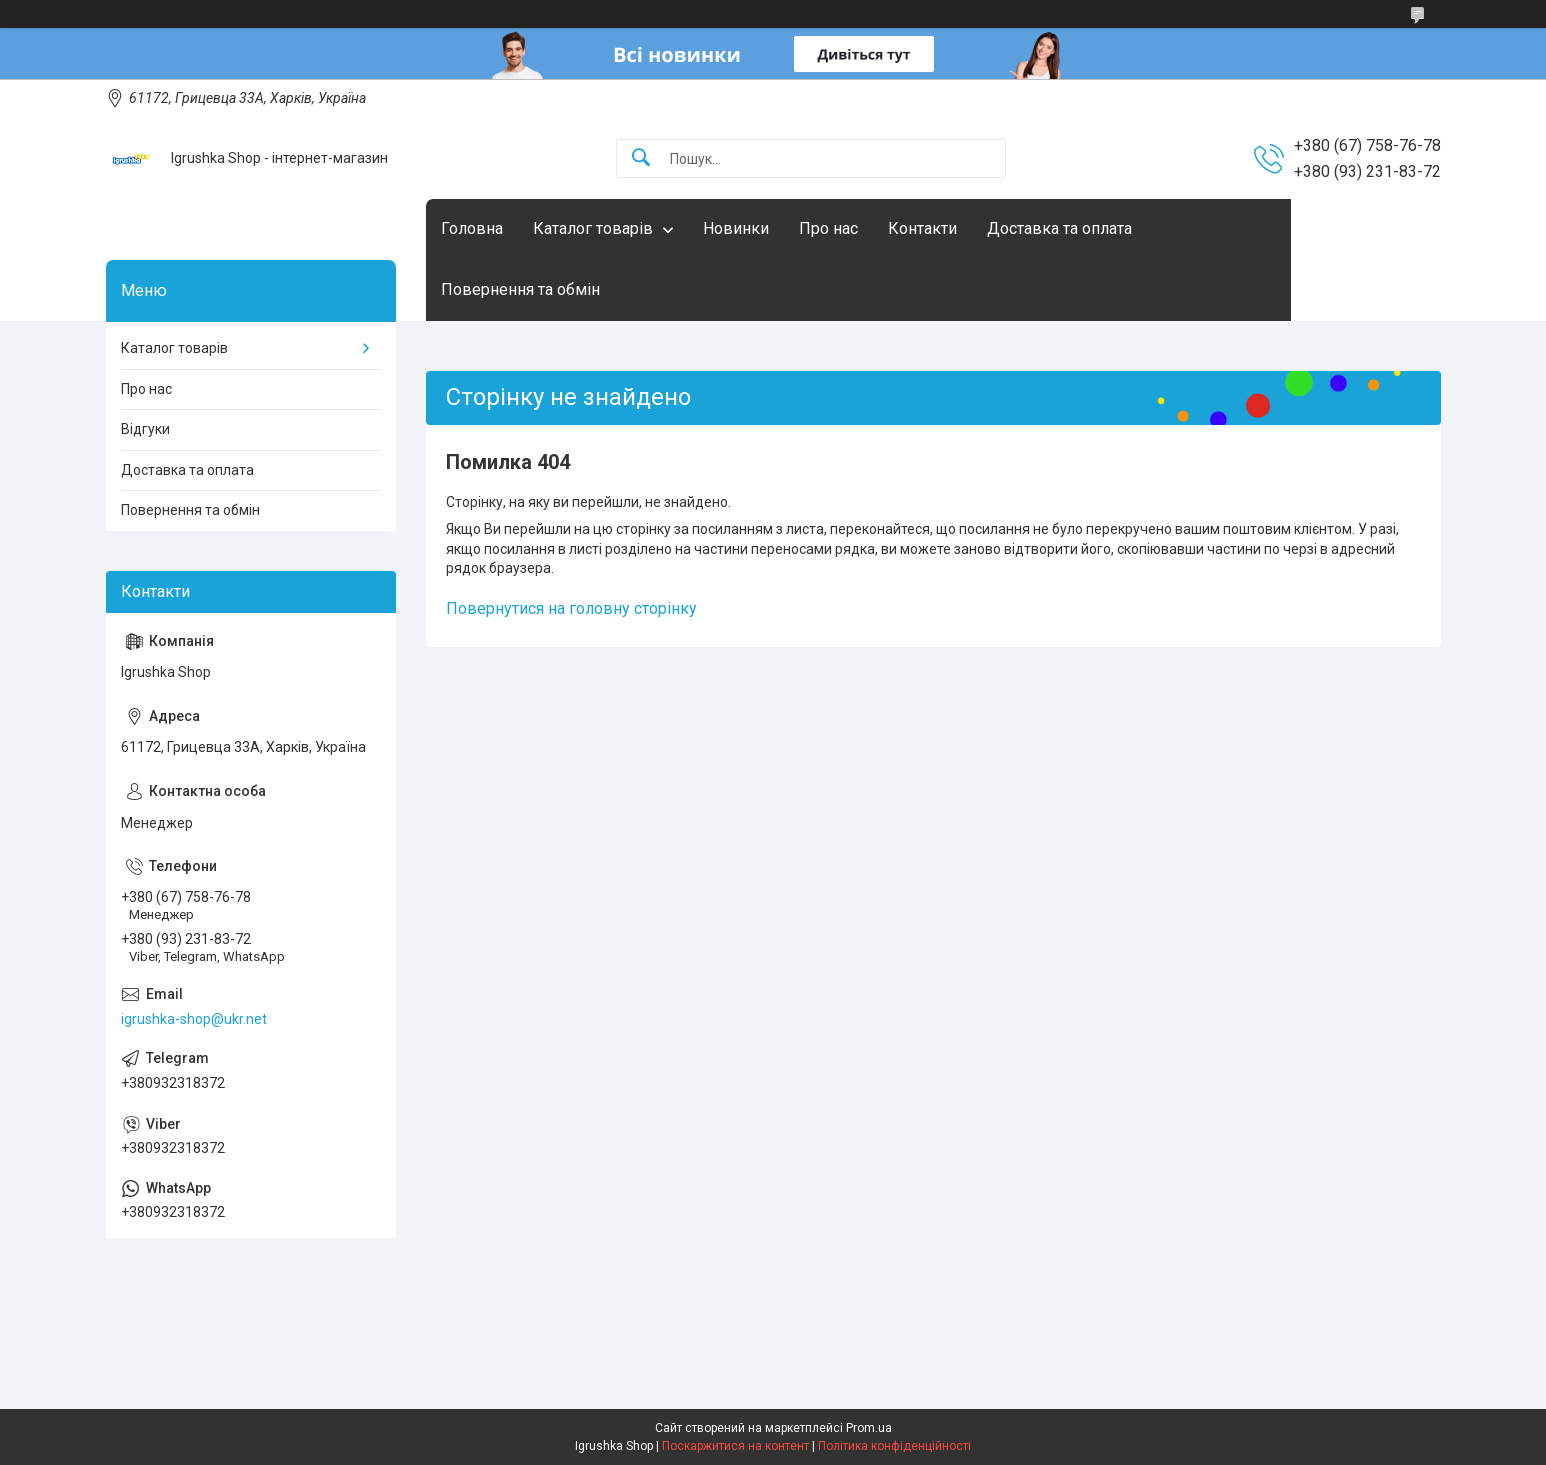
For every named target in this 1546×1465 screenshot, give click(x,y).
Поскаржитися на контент (735, 1446)
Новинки (736, 228)
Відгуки (145, 429)
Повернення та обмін (520, 289)
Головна (472, 228)
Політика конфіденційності (894, 1446)
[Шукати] (641, 158)
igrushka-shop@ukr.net (194, 1019)
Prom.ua (869, 1428)
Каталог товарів (593, 228)
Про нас (828, 228)
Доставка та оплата (1059, 228)
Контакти (922, 228)
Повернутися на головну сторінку (571, 608)
